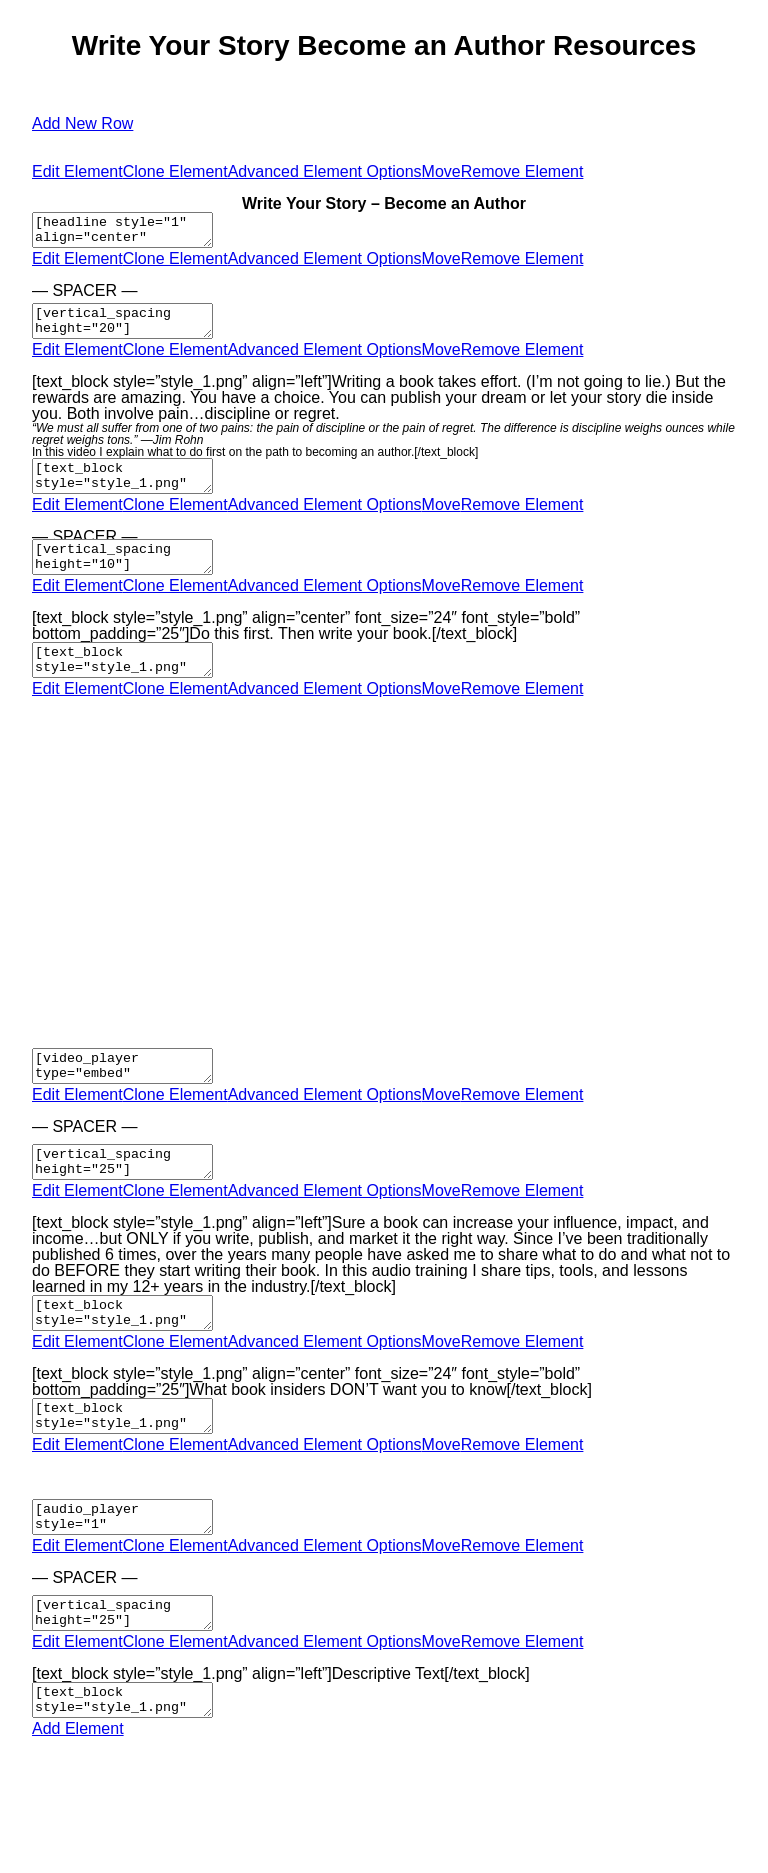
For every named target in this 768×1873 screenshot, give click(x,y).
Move (441, 171)
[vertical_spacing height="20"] (132, 330)
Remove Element (522, 171)
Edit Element (77, 171)
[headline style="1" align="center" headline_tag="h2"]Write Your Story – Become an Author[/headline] (132, 233)
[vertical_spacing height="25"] (132, 1201)
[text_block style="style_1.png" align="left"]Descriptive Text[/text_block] (132, 1769)
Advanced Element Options (325, 171)
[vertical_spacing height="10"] (132, 578)
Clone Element (175, 171)
